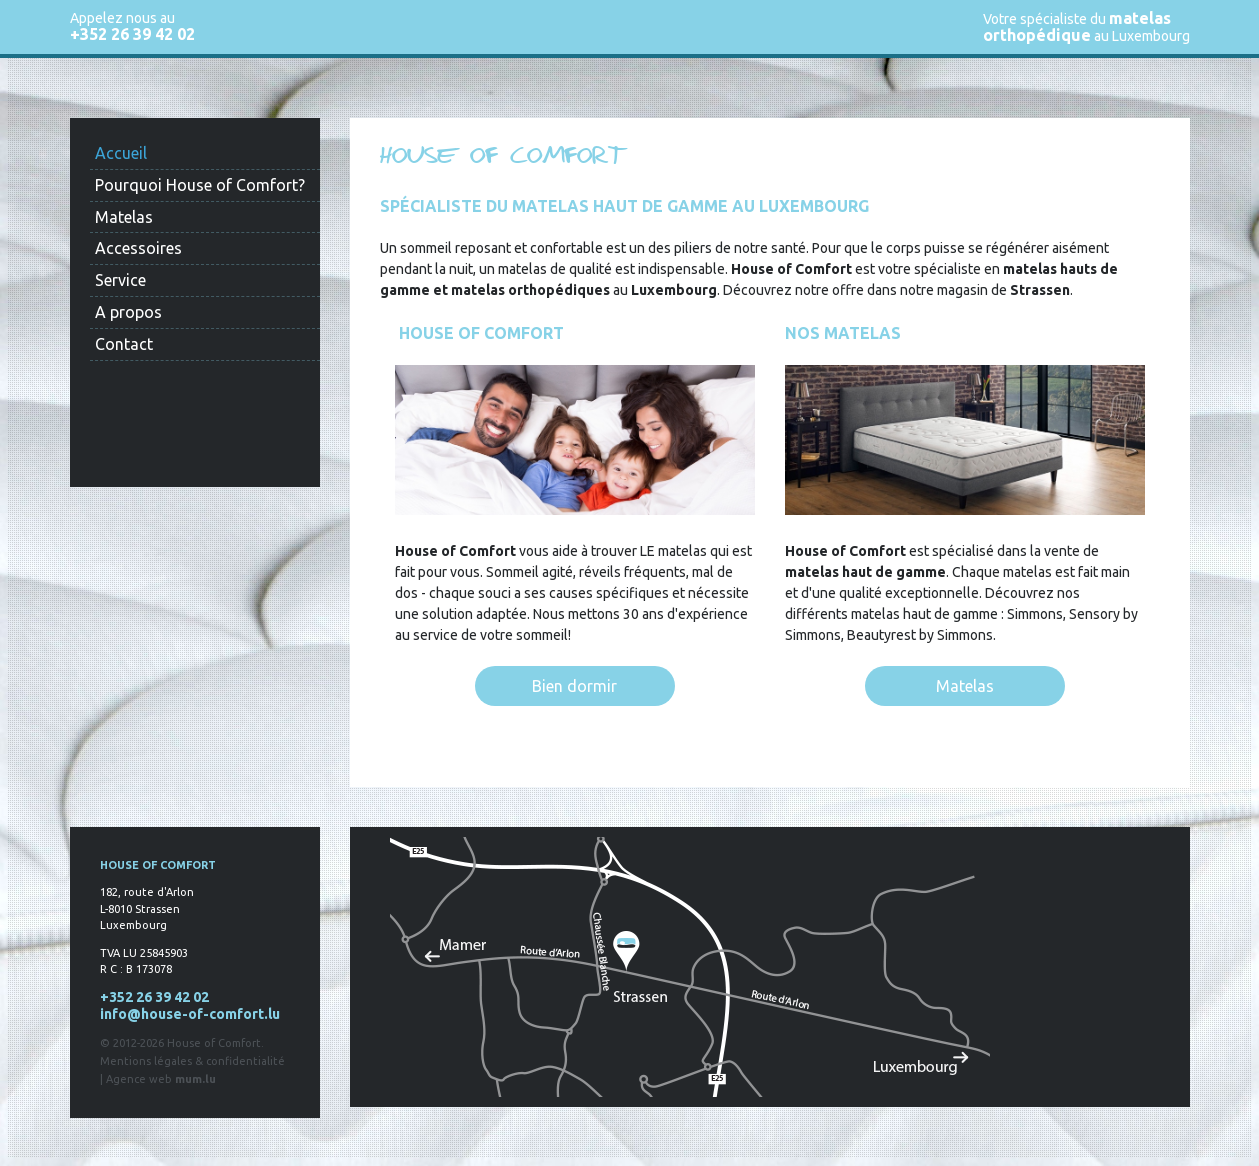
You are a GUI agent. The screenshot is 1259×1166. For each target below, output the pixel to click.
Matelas (124, 217)
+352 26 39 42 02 (132, 34)
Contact (124, 344)
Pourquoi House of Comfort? (200, 185)
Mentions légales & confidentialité (192, 1061)
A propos (128, 312)
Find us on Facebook (140, 454)
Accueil (121, 153)
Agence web (139, 1079)
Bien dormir (574, 686)
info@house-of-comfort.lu (190, 1014)
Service (120, 280)
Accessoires (138, 248)
